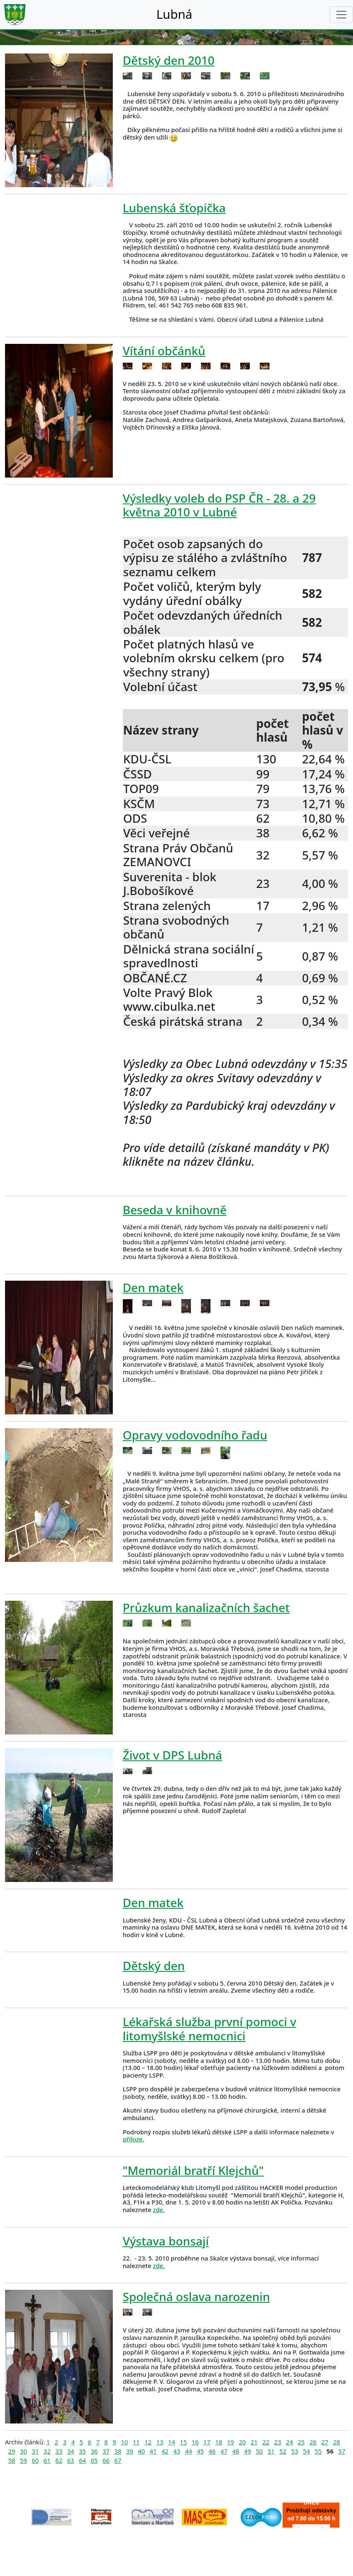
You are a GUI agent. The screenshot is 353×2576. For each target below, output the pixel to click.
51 (270, 2451)
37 (105, 2451)
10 (124, 2442)
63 (70, 2460)
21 (254, 2442)
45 (200, 2451)
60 (35, 2460)
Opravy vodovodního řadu (195, 1435)
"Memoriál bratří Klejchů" (193, 2170)
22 (265, 2442)
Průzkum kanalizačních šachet (206, 1607)
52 (283, 2451)
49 (247, 2451)
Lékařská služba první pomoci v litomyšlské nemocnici (210, 2028)
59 (23, 2460)
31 (35, 2451)
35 (82, 2451)
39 (129, 2451)
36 (94, 2451)
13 (159, 2442)
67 (118, 2460)
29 (11, 2451)
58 (11, 2460)
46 (212, 2451)
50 (259, 2451)
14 (171, 2442)
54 (306, 2451)
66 (105, 2460)
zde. (159, 2209)
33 (59, 2451)
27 (324, 2442)
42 (164, 2451)
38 (118, 2451)
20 (242, 2442)
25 (301, 2442)
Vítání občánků (164, 351)
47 (224, 2451)
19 (230, 2442)
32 (47, 2451)
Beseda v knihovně (175, 1210)
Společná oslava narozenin (196, 2296)
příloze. (133, 2139)
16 (195, 2442)
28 (336, 2442)
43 (176, 2451)
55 (318, 2451)
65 (94, 2460)
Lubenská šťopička (174, 208)
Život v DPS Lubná (172, 1755)
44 (188, 2451)
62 (59, 2460)
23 (277, 2442)
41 (153, 2451)
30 (23, 2451)
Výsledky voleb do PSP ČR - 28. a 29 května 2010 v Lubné (219, 505)
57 (341, 2451)
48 (235, 2451)
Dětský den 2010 (169, 60)
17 (207, 2442)
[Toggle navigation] (341, 14)
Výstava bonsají (166, 2241)
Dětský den (154, 1965)
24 (289, 2442)
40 (141, 2451)
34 (70, 2451)
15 (183, 2442)
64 (82, 2460)
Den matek (153, 1287)
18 (218, 2442)
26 (313, 2442)
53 (294, 2451)
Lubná (174, 14)
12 (148, 2442)
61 (47, 2460)
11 (136, 2442)
